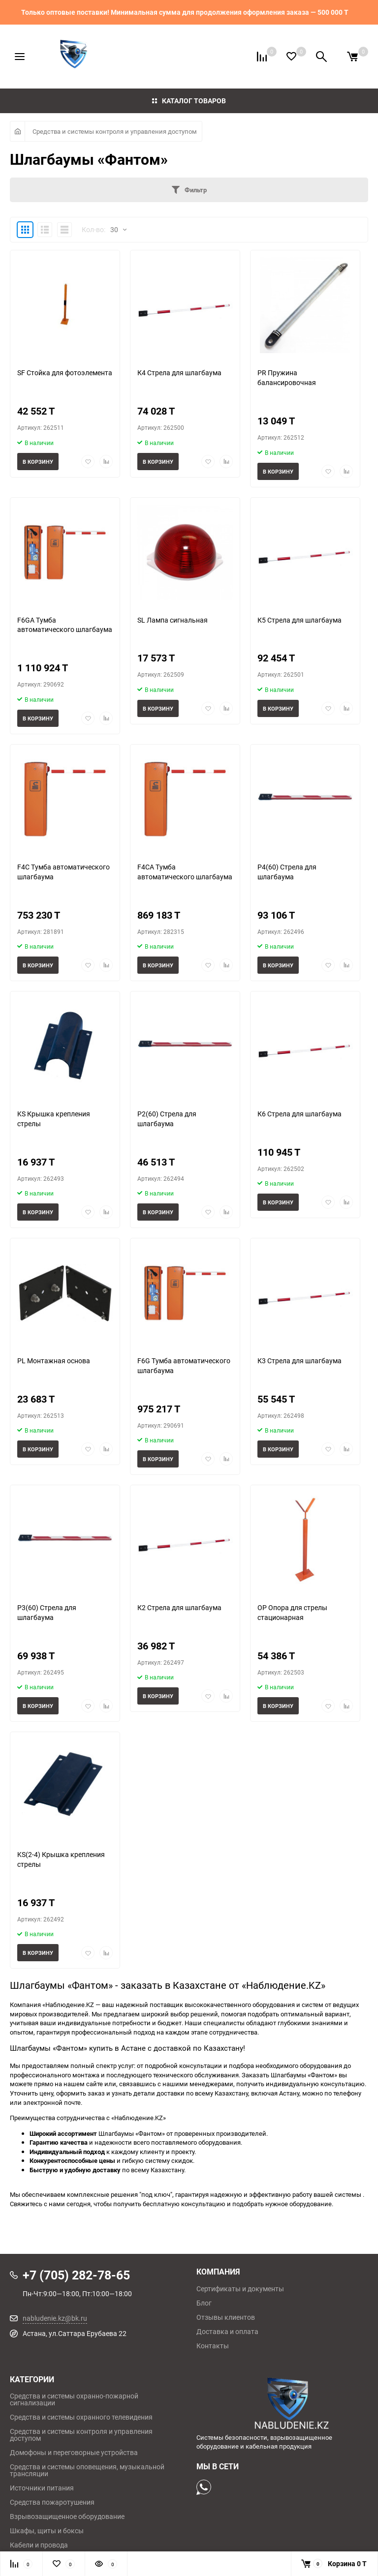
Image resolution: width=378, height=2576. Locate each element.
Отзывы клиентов (225, 2317)
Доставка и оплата (227, 2331)
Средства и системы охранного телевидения (81, 2417)
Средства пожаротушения (52, 2502)
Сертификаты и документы (240, 2288)
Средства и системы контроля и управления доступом (114, 131)
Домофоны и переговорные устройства (74, 2452)
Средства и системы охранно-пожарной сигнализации (74, 2399)
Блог (204, 2303)
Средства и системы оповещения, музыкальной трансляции (87, 2470)
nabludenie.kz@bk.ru (55, 2318)
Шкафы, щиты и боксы (47, 2530)
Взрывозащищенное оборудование (67, 2516)
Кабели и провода (39, 2545)
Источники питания (42, 2488)
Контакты (212, 2345)
